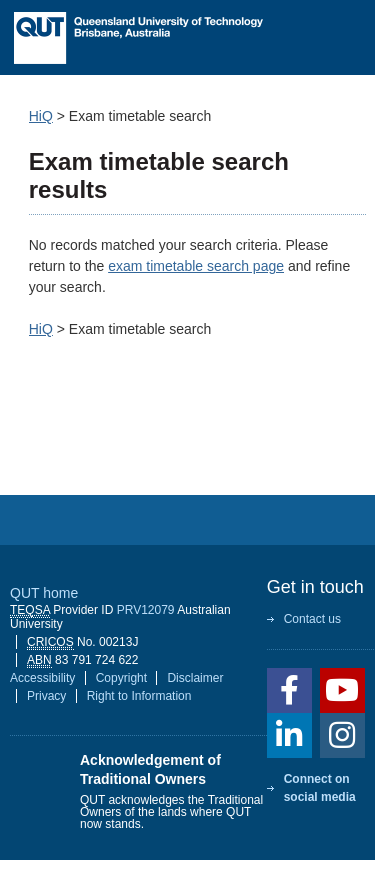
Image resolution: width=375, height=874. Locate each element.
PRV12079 (146, 610)
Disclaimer (195, 678)
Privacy (46, 696)
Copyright (121, 678)
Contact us (312, 619)
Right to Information (139, 696)
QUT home (44, 593)
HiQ (41, 116)
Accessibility (42, 678)
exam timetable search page (196, 266)
